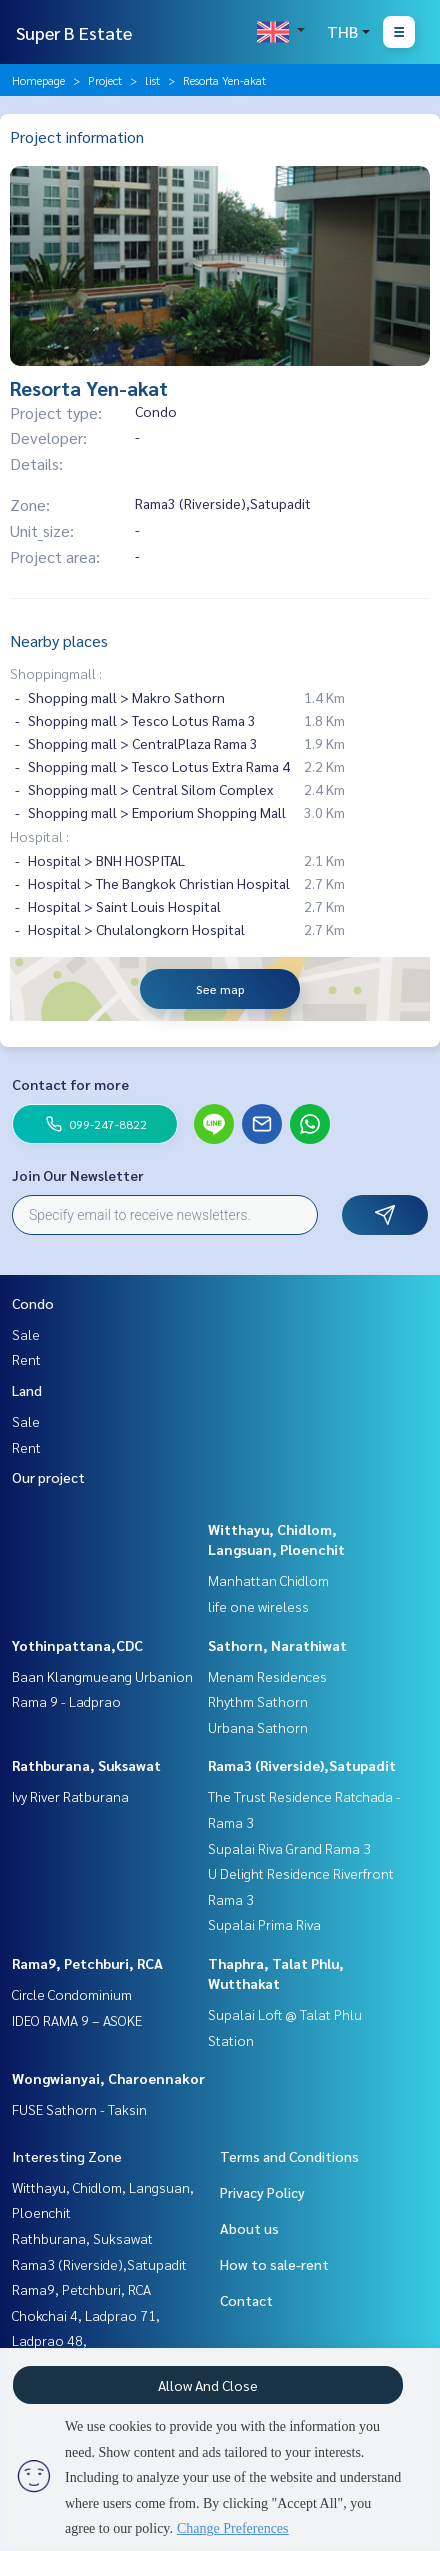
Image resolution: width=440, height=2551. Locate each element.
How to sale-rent (274, 2264)
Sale (26, 1334)
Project (105, 80)
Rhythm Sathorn (258, 1701)
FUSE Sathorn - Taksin (79, 2109)
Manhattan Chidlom (268, 1580)
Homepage (38, 80)
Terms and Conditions (289, 2156)
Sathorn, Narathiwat (277, 1645)
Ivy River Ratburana (70, 1796)
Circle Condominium (72, 1994)
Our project (48, 1477)
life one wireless (258, 1606)
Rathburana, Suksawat (86, 1765)
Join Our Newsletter (78, 1175)
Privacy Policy (262, 2192)
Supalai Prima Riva (264, 1924)
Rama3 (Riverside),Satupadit (302, 1765)
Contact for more (70, 1084)
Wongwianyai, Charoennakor (108, 2078)
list (152, 80)
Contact (246, 2300)
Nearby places (59, 640)
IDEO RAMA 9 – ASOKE (77, 2020)
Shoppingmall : (56, 673)
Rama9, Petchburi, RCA (87, 1963)
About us (249, 2228)
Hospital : (39, 836)
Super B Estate (74, 32)
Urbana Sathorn (258, 1727)
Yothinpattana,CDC (77, 1645)
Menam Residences (267, 1676)
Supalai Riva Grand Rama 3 (289, 1848)
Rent (26, 1359)
